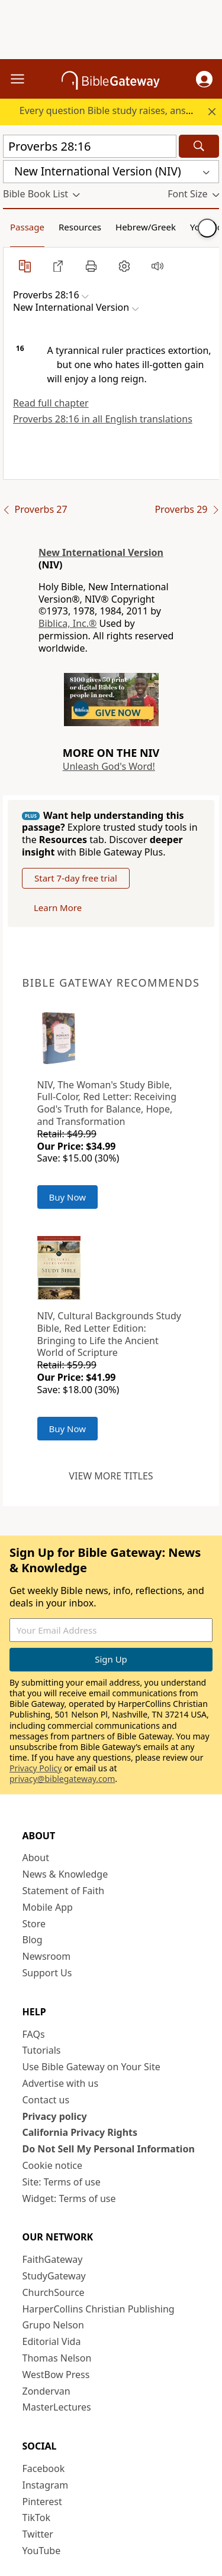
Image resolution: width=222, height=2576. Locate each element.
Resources (80, 227)
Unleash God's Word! (109, 766)
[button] (204, 79)
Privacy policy (54, 2116)
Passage (27, 227)
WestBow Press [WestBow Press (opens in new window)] (56, 2374)
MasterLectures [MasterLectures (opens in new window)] (56, 2407)
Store (34, 1923)
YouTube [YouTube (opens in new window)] (41, 2550)
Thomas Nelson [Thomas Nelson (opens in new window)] (57, 2357)
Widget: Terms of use (69, 2198)
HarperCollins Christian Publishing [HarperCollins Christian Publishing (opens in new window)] (98, 2308)
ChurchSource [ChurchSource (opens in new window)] (53, 2292)
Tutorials (41, 2050)
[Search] (199, 146)
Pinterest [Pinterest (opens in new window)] (42, 2501)
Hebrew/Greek (145, 227)
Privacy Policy (35, 1768)
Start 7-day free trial (75, 878)
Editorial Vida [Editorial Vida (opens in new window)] (51, 2341)
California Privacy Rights (80, 2132)
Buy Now (67, 1197)
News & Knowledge (65, 1874)
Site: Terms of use (61, 2181)
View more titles (111, 1475)
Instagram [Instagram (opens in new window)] (45, 2485)
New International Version (100, 552)
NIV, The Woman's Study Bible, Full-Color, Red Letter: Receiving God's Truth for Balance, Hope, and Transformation (107, 1103)
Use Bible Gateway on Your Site (91, 2066)
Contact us (46, 2099)
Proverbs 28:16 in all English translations (102, 418)
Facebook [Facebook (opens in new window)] (43, 2468)
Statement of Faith (63, 1890)
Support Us (47, 1972)
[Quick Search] (89, 146)
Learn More (58, 907)
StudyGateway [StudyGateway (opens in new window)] (54, 2275)
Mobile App (47, 1907)
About (35, 1857)
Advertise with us (60, 2083)
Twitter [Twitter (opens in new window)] (37, 2534)
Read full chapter (51, 402)
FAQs (33, 2034)
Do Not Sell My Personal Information (108, 2148)
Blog (32, 1939)
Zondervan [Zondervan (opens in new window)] (46, 2391)
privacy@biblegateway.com (62, 1778)
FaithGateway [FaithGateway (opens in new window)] (52, 2259)
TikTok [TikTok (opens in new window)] (36, 2517)
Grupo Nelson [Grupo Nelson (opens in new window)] (53, 2324)
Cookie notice (52, 2165)
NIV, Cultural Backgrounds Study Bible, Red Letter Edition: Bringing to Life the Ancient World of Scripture (109, 1334)
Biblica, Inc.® (67, 623)
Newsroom (46, 1956)
